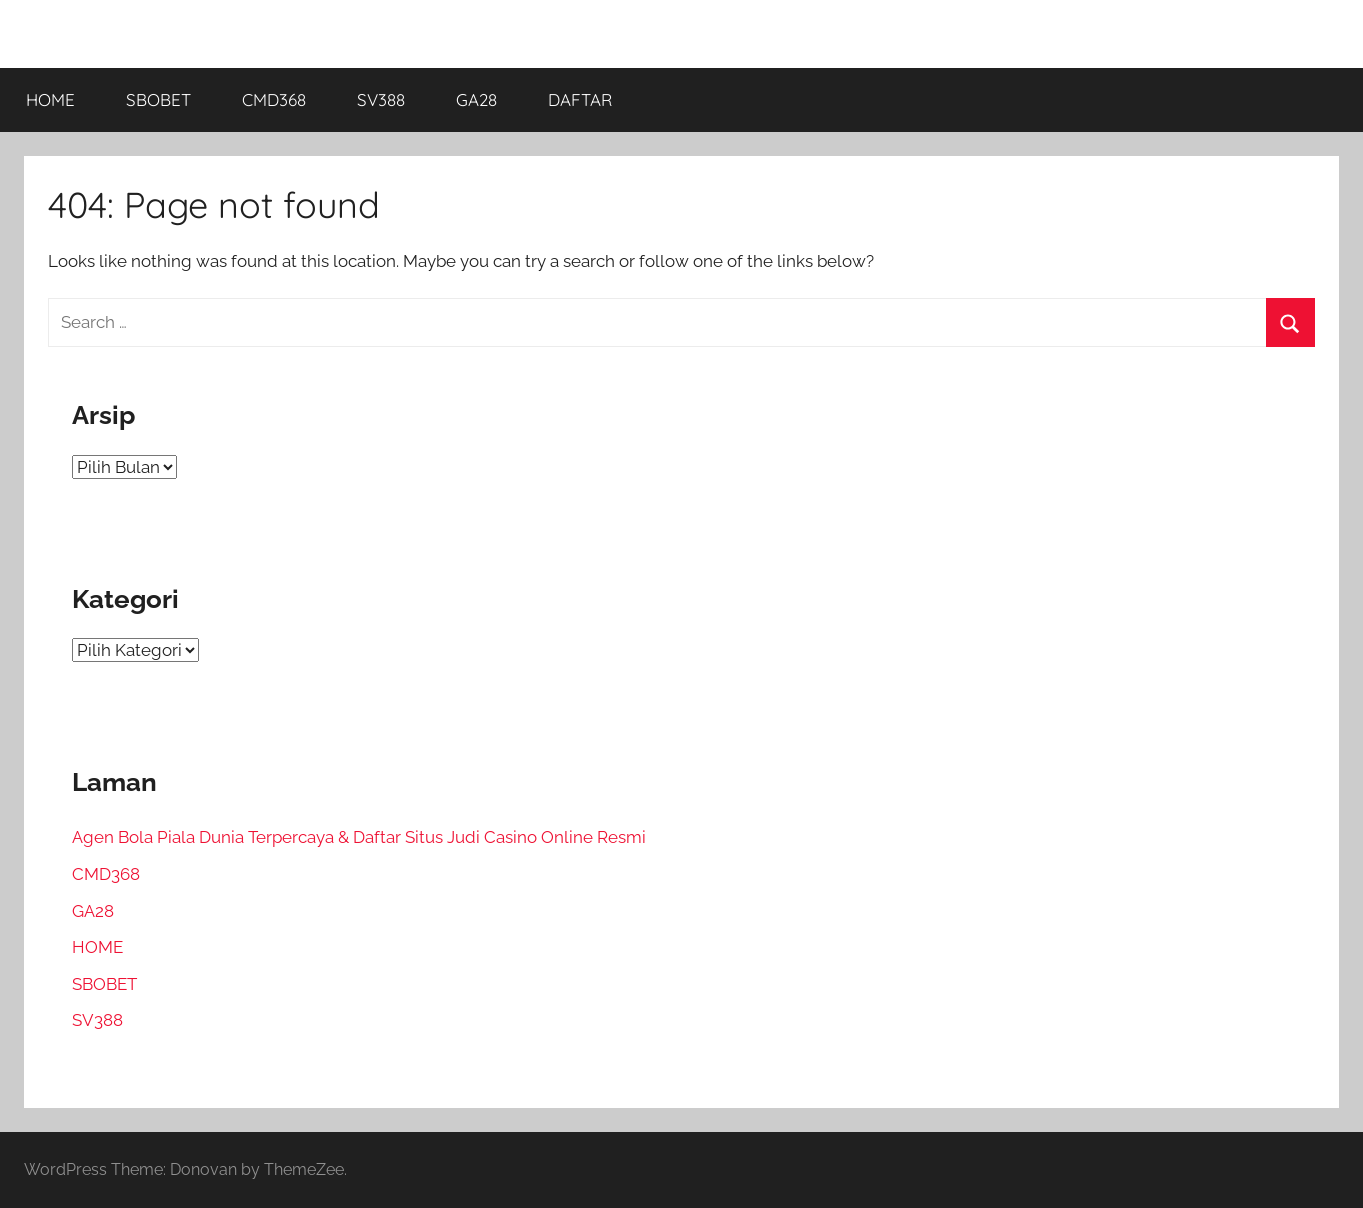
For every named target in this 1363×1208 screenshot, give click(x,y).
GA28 (476, 99)
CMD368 (274, 99)
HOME (50, 99)
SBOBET (158, 99)
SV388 (381, 99)
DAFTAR (580, 99)
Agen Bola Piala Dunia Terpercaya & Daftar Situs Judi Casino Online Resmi (359, 837)
